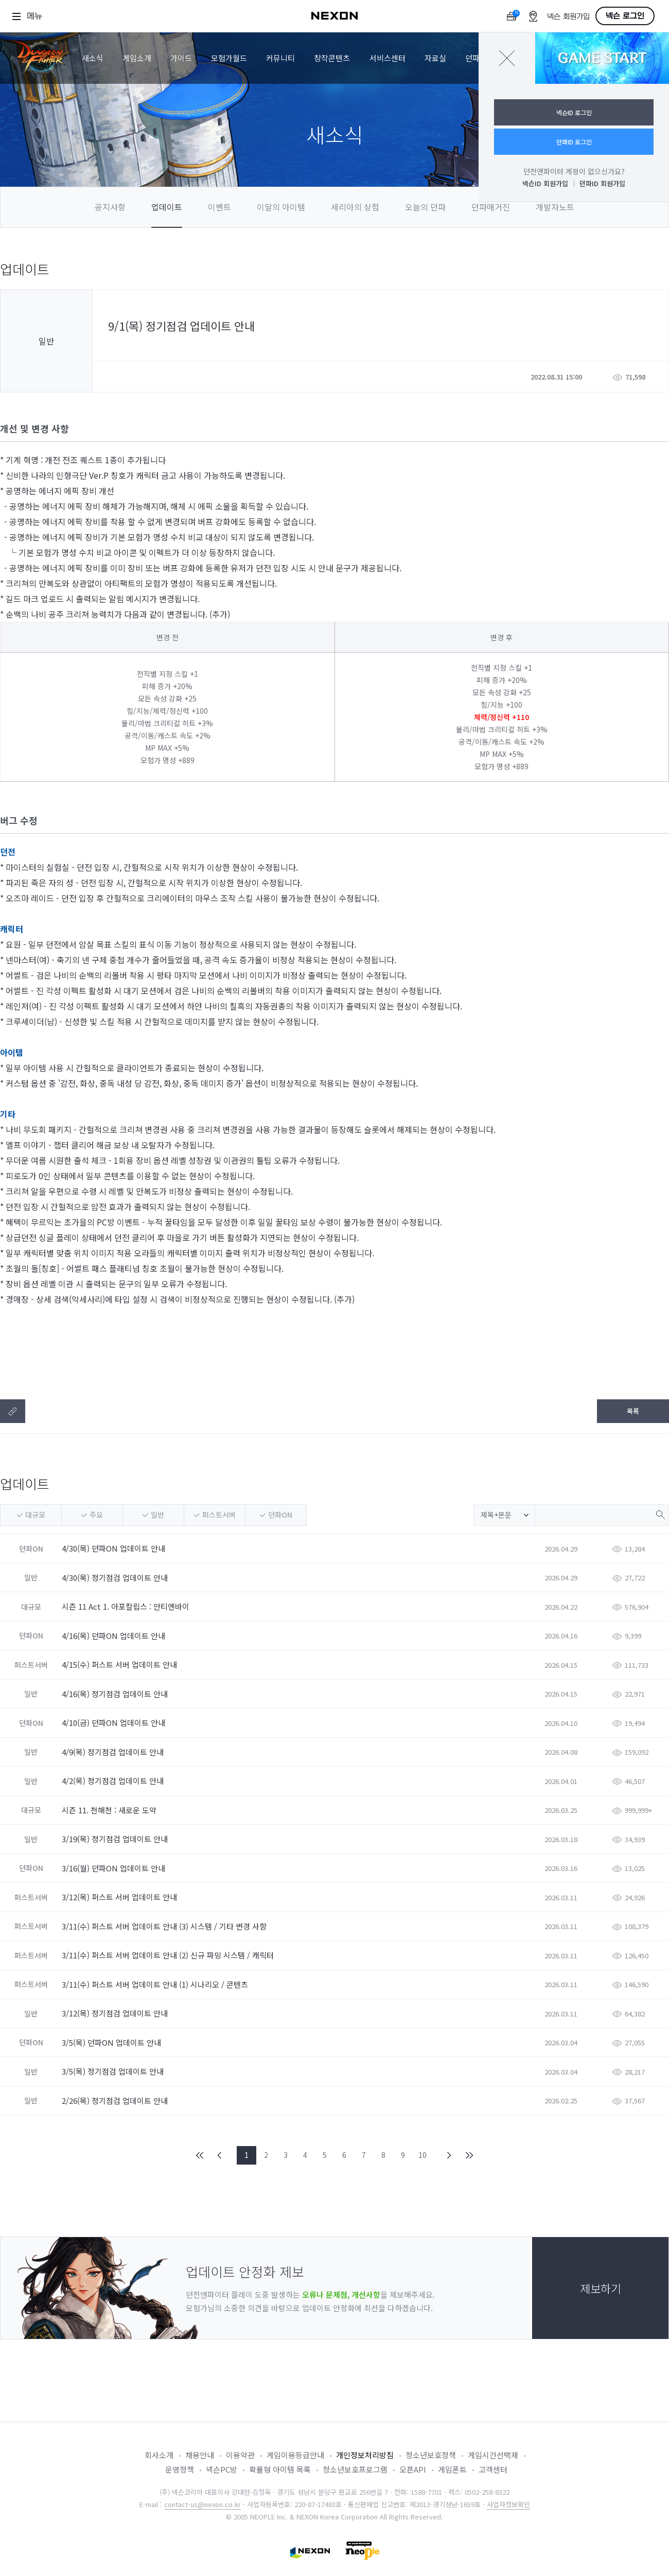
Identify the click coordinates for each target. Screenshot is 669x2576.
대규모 (35, 1514)
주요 (96, 1514)
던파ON (280, 1514)
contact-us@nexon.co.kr (202, 2504)
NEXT (449, 2155)
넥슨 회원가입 (568, 16)
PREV (220, 2155)
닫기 (507, 58)
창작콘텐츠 (332, 57)
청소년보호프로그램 (355, 2469)
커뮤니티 (280, 57)
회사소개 (159, 2454)
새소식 (92, 57)
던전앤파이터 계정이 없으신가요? (574, 171)
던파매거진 (490, 207)
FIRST (200, 2155)
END (469, 2155)
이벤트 (219, 207)
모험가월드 (229, 57)
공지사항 (110, 207)
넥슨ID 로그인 (574, 112)
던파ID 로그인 (574, 141)
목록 (633, 1411)
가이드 (181, 57)
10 (422, 2155)
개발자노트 (555, 207)
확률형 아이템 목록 (280, 2469)
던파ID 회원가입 (602, 183)
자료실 (435, 57)
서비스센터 (387, 57)
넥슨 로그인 (625, 16)
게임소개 (136, 57)
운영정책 (179, 2469)
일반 (157, 1514)
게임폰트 (452, 2469)
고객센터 (493, 2469)
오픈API (412, 2469)
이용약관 (240, 2454)
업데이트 (166, 207)
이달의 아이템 (281, 207)
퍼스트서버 (219, 1514)
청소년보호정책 (431, 2454)
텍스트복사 (12, 1411)
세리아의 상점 (355, 207)
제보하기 (600, 2288)
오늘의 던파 (425, 207)
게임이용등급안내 (295, 2454)
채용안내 (199, 2454)
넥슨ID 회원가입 (545, 183)
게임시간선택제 (493, 2454)
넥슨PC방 (221, 2469)
